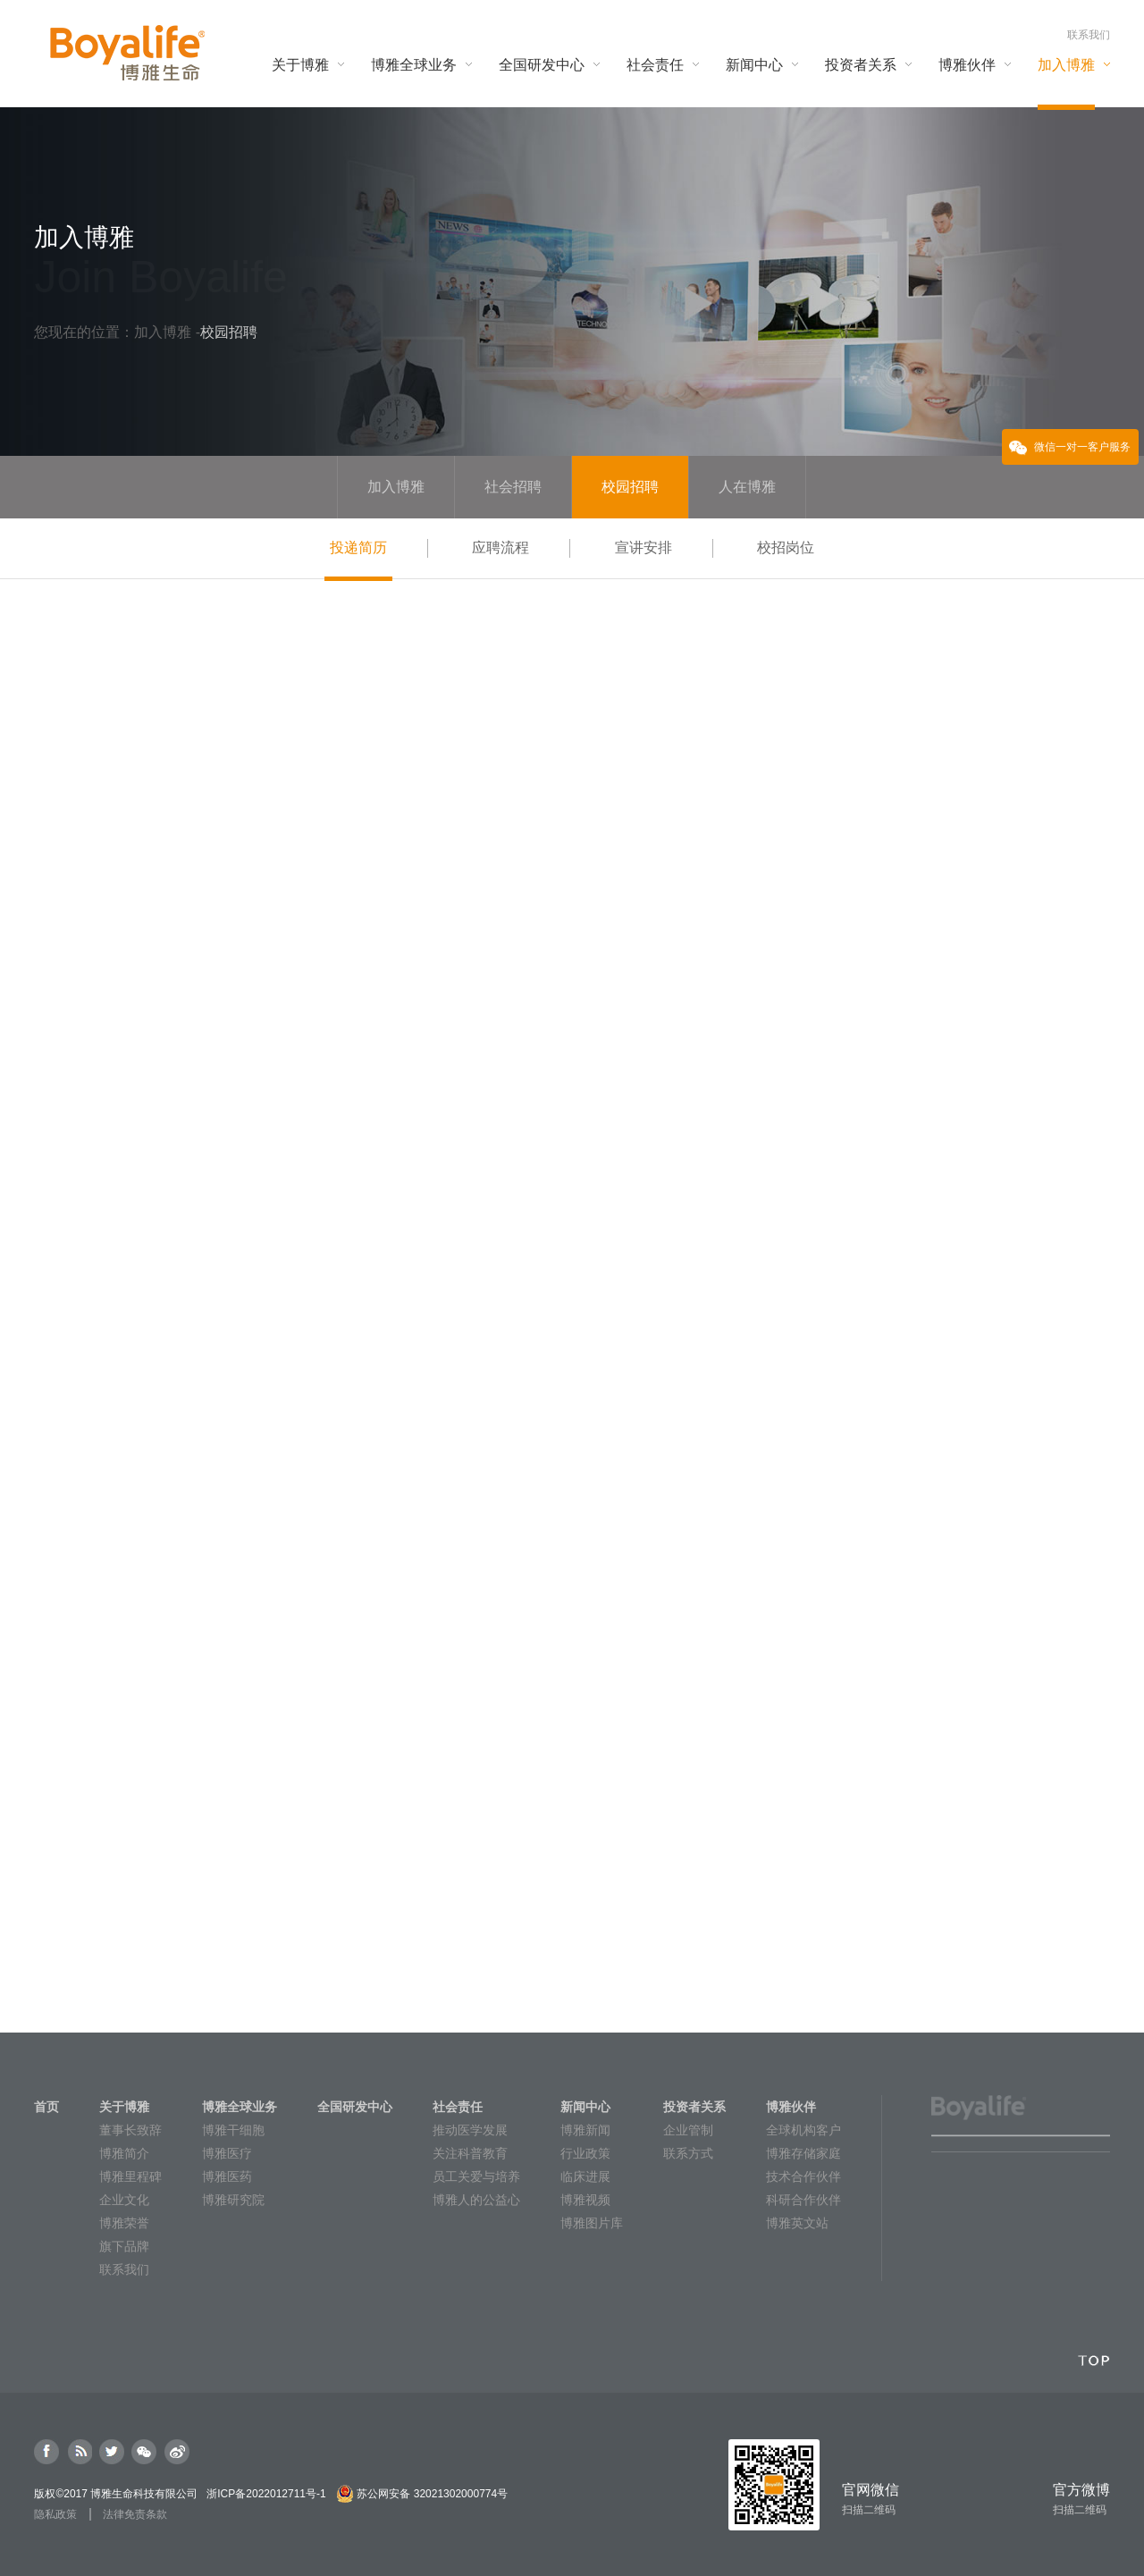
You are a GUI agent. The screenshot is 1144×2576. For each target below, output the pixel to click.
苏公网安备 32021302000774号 (432, 2494)
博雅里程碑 (130, 2176)
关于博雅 (124, 2107)
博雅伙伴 (791, 2107)
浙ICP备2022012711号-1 (265, 2494)
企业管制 (688, 2130)
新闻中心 (585, 2107)
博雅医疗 (227, 2153)
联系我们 (1088, 35)
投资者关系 (694, 2107)
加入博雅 (164, 332)
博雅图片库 (591, 2223)
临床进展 (585, 2176)
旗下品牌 (124, 2246)
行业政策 (585, 2153)
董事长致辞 (130, 2130)
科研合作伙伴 (803, 2200)
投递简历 (358, 558)
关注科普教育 (470, 2153)
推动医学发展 (470, 2130)
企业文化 (124, 2200)
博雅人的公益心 (476, 2200)
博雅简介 (124, 2153)
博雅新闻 (585, 2130)
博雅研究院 (233, 2200)
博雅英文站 (797, 2223)
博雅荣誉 (124, 2223)
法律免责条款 (135, 2514)
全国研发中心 (354, 2107)
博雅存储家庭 (803, 2153)
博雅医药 (227, 2176)
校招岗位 (785, 547)
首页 (46, 2107)
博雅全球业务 (239, 2107)
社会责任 (458, 2107)
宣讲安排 (643, 547)
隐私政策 (55, 2514)
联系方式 (688, 2153)
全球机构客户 (803, 2130)
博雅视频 (585, 2200)
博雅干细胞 (233, 2130)
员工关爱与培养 (476, 2176)
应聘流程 (500, 547)
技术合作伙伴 (803, 2176)
